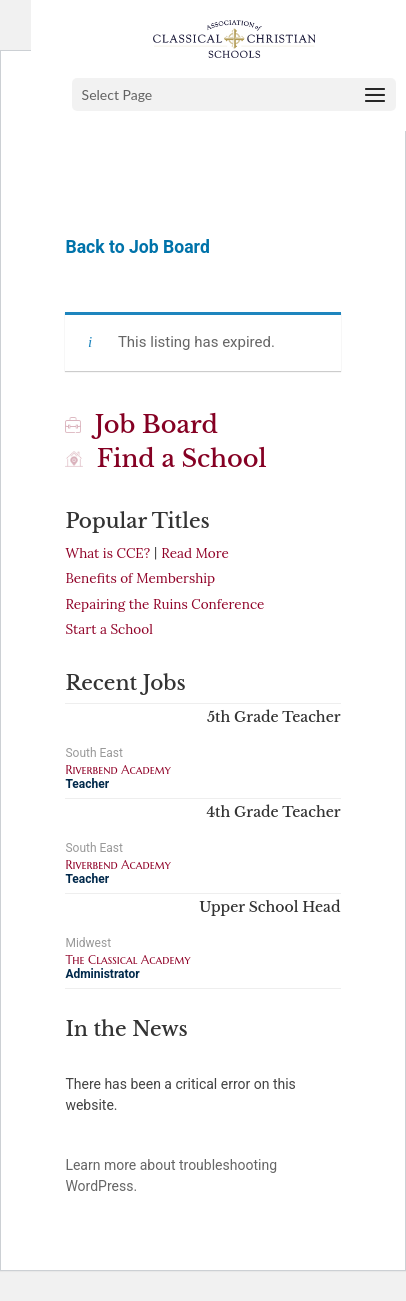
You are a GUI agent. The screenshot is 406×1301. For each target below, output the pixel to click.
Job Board (141, 424)
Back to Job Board (137, 247)
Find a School (165, 458)
